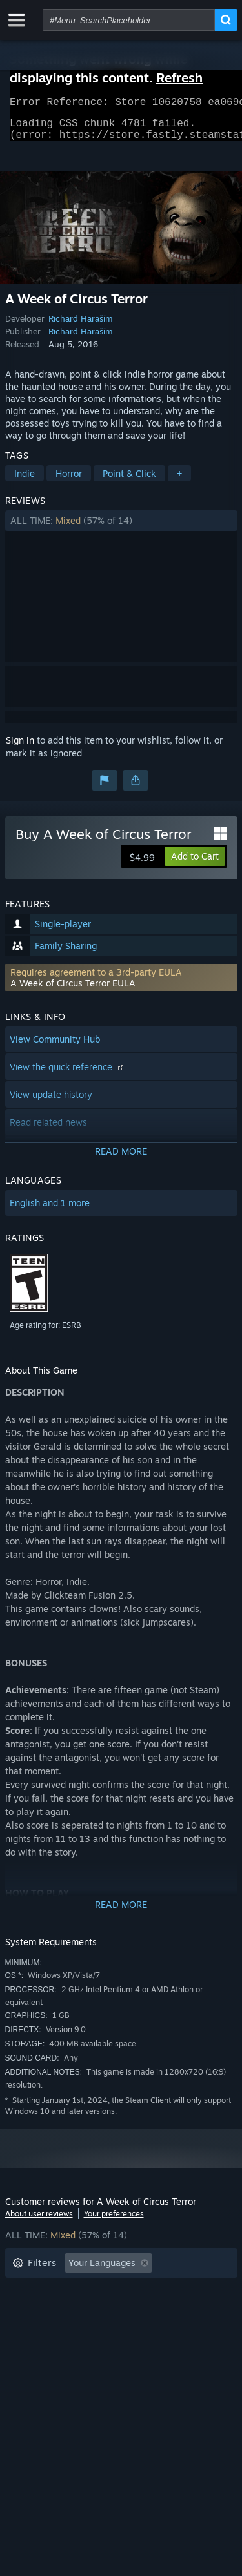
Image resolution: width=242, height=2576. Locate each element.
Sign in (20, 747)
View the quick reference (68, 1074)
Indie (24, 481)
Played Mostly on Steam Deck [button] (140, 2309)
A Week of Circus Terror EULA (73, 990)
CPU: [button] (126, 2328)
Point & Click (129, 481)
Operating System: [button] (52, 2328)
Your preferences (114, 2221)
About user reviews (39, 2221)
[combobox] (129, 20)
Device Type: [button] (39, 2348)
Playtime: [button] (32, 2309)
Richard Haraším (80, 326)
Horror (68, 481)
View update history (51, 1102)
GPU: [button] (171, 2328)
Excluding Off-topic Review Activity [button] (87, 2290)
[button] (121, 528)
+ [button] (179, 481)
